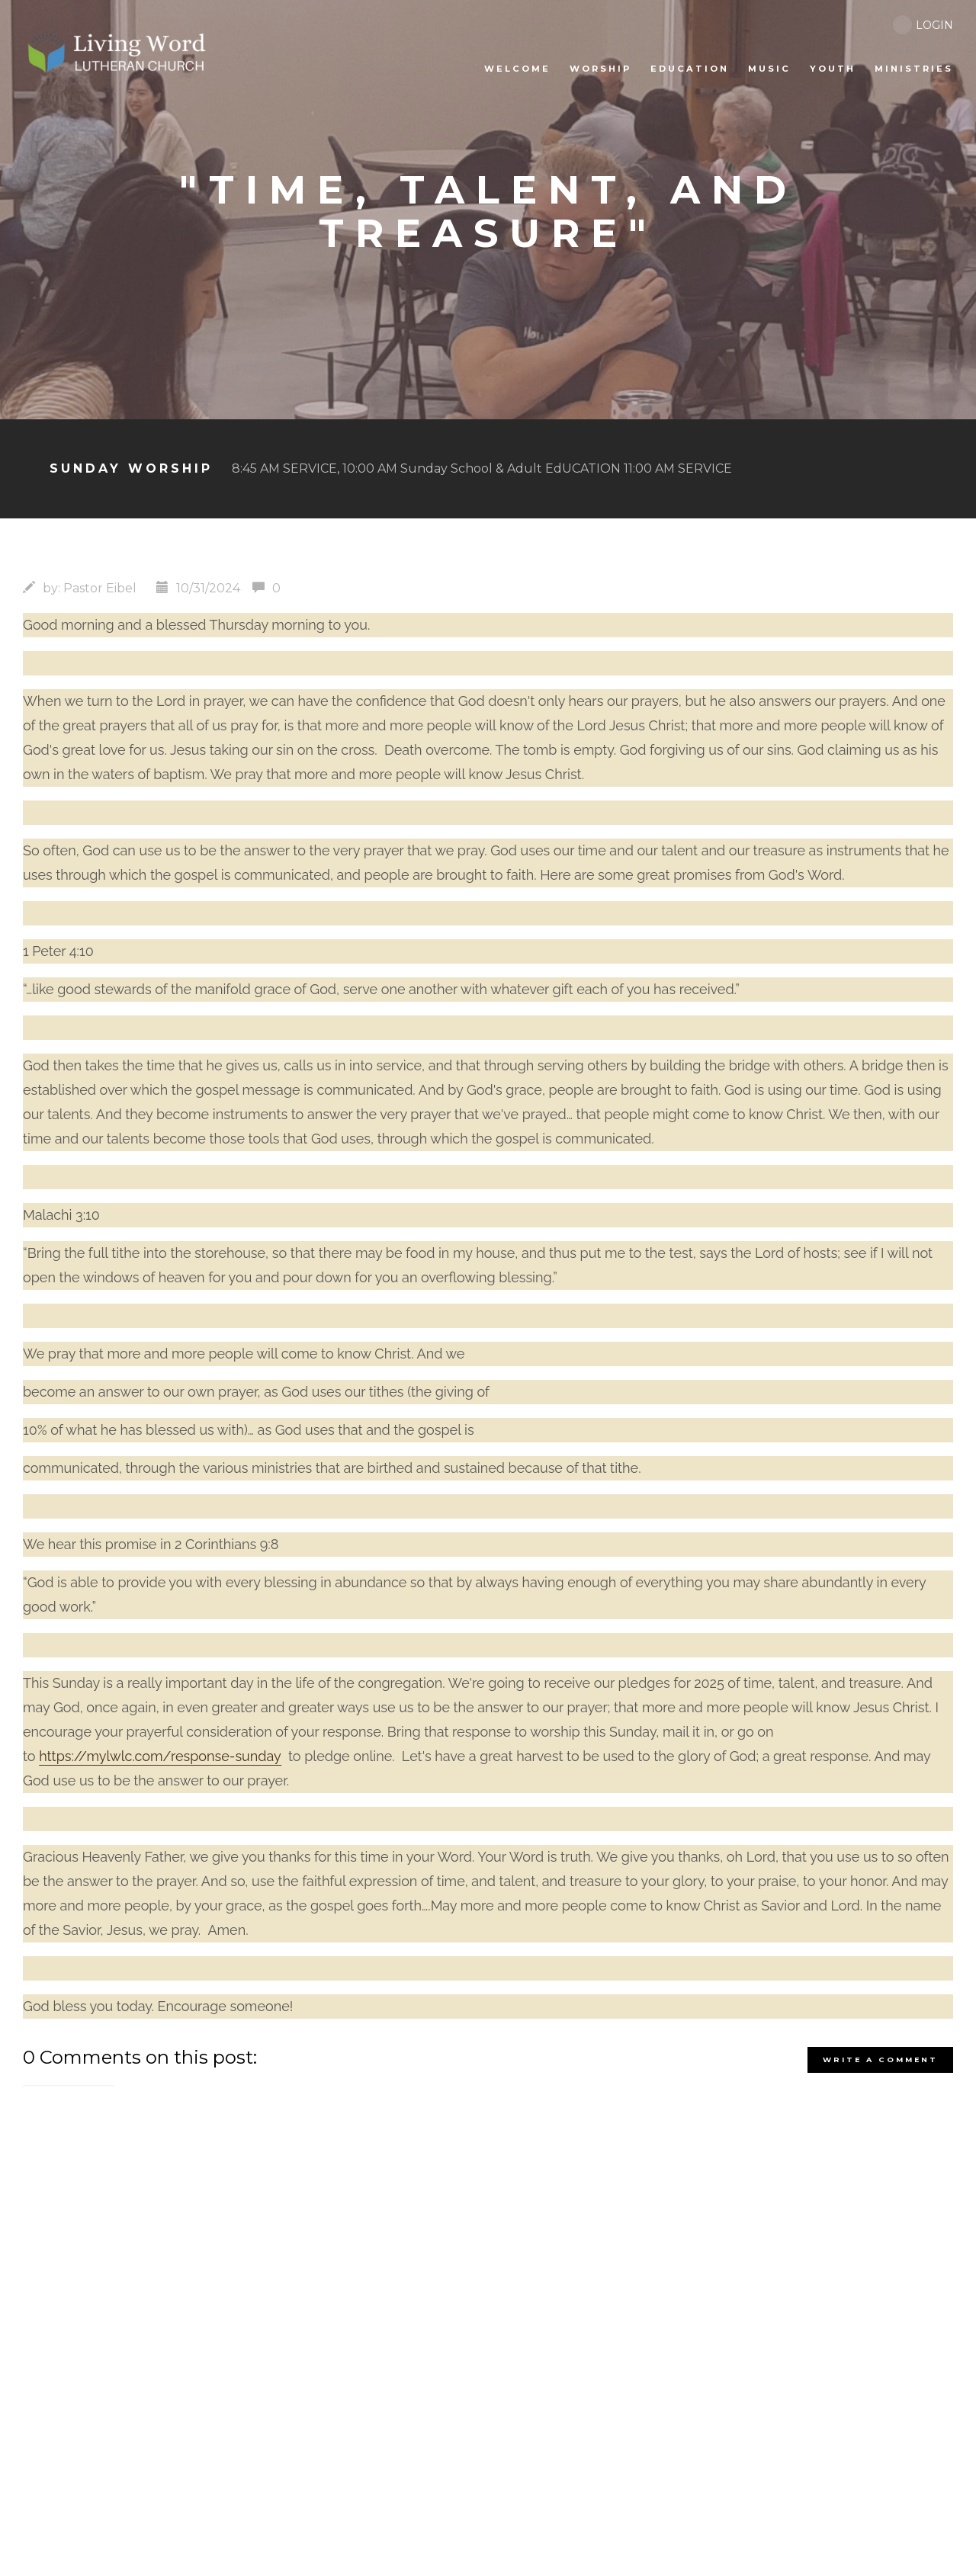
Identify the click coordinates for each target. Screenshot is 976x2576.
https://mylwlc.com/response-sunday (160, 1756)
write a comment (880, 2059)
